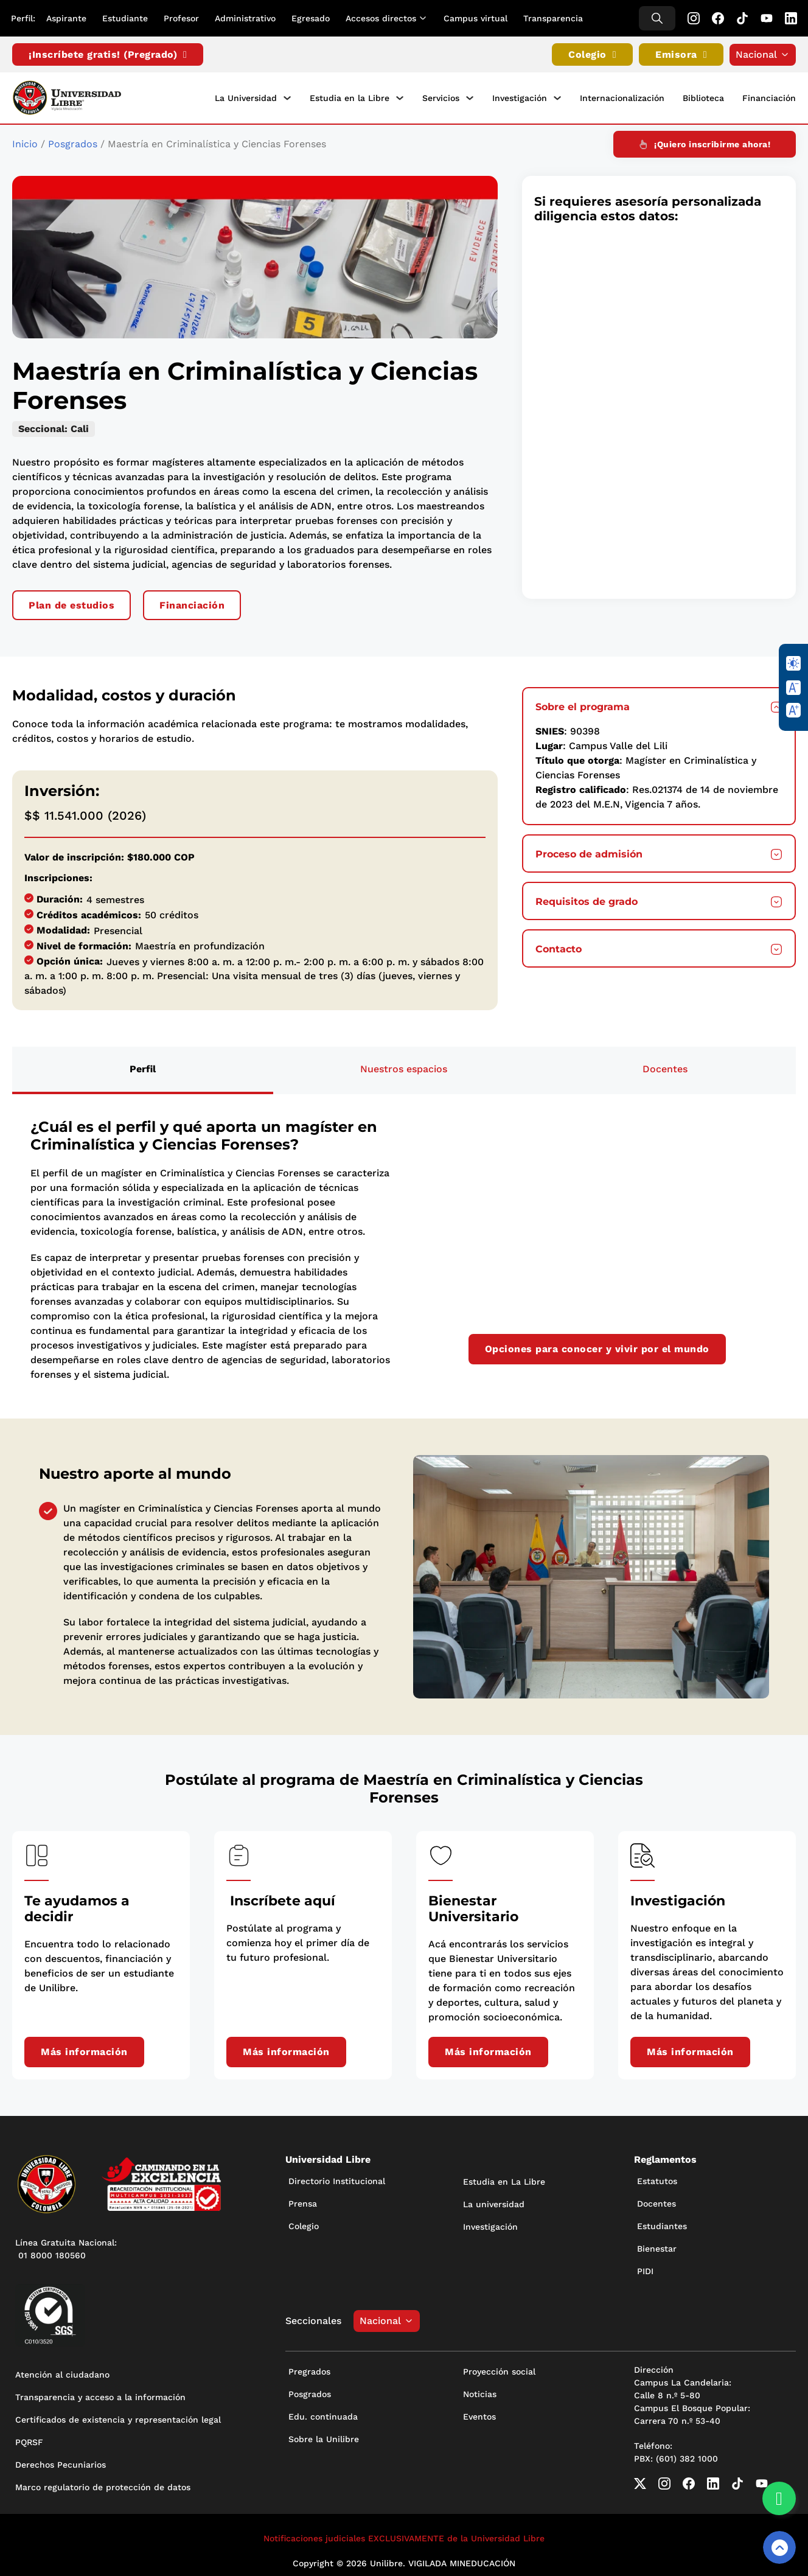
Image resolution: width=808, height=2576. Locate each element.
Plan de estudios (71, 602)
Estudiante (126, 18)
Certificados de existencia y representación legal (118, 2416)
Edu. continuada (323, 2413)
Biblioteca (703, 97)
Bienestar (657, 2245)
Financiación (769, 97)
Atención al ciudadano (62, 2371)
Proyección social (499, 2368)
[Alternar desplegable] (426, 18)
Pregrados (309, 2368)
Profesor (182, 18)
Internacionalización (622, 97)
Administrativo (246, 18)
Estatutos (657, 2178)
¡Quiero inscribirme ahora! (704, 141)
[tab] (142, 1067)
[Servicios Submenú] (469, 97)
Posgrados (72, 141)
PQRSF (29, 2439)
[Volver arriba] (779, 2547)
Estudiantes (662, 2223)
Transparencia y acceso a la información (100, 2394)
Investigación (519, 97)
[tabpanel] (404, 1247)
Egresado (312, 18)
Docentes (656, 2200)
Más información (84, 2049)
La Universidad (246, 97)
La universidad (493, 2201)
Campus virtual (477, 18)
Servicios (440, 97)
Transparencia (554, 18)
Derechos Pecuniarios (60, 2461)
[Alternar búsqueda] (656, 18)
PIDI (645, 2268)
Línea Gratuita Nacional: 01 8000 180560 (66, 2246)
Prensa (302, 2200)
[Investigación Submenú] (557, 97)
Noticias (479, 2391)
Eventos (479, 2413)
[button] (658, 703)
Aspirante (67, 18)
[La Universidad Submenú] (287, 97)
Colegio (592, 55)
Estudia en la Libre (349, 97)
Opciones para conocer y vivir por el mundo (597, 1346)
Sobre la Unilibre (323, 2436)
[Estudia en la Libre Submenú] (399, 97)
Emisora (681, 55)
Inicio (25, 141)
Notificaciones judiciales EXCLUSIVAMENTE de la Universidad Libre (404, 2535)
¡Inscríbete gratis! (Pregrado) (108, 55)
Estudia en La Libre (504, 2178)
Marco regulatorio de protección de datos (102, 2484)
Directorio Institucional (336, 2178)
